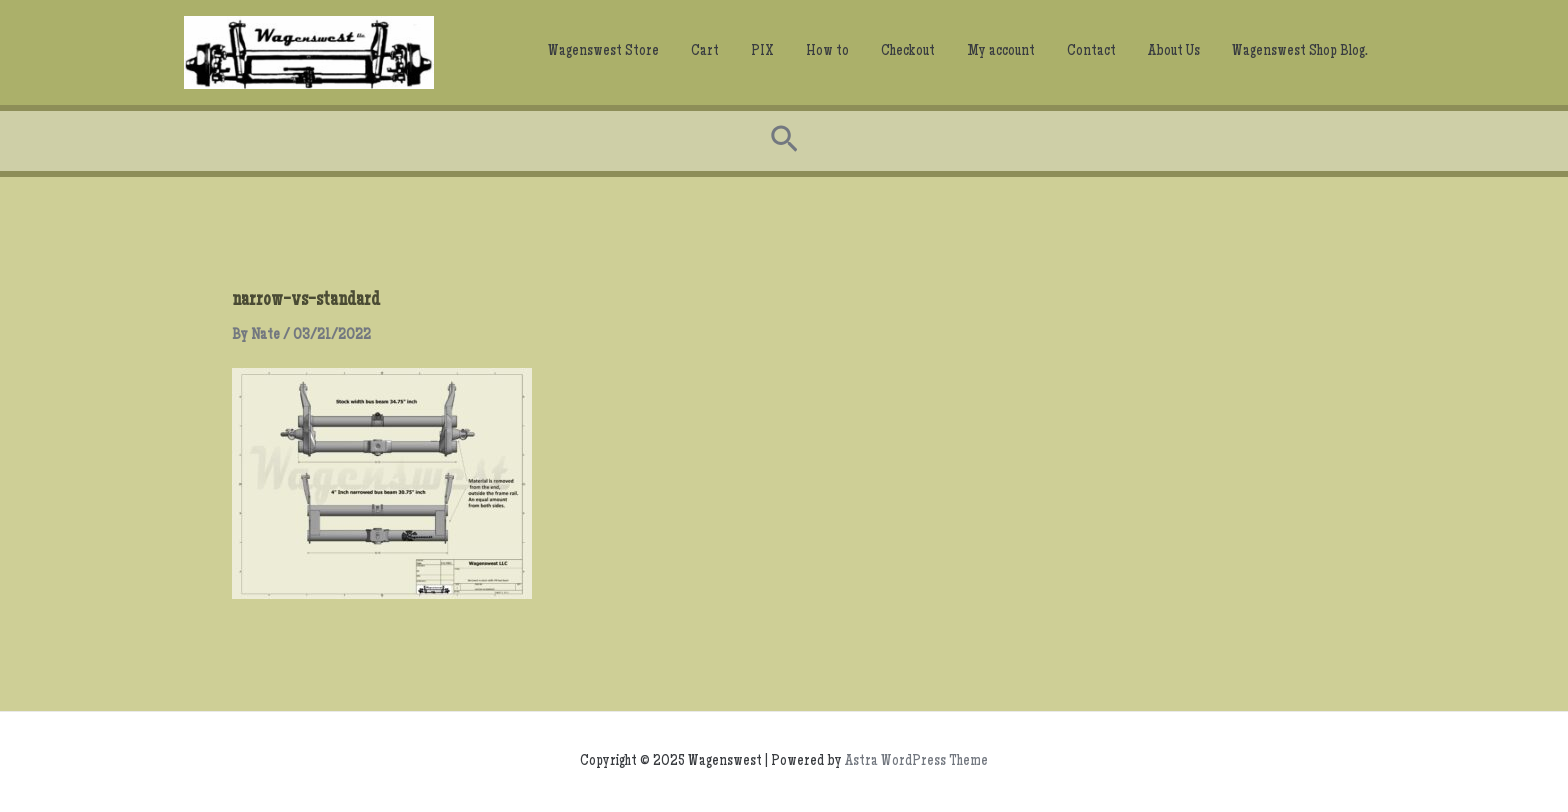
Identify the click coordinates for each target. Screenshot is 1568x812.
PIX (762, 52)
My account (1001, 52)
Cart (705, 52)
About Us (1174, 52)
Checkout (908, 52)
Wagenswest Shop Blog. (1300, 52)
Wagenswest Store (603, 52)
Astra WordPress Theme (916, 762)
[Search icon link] (784, 141)
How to (827, 52)
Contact (1091, 52)
